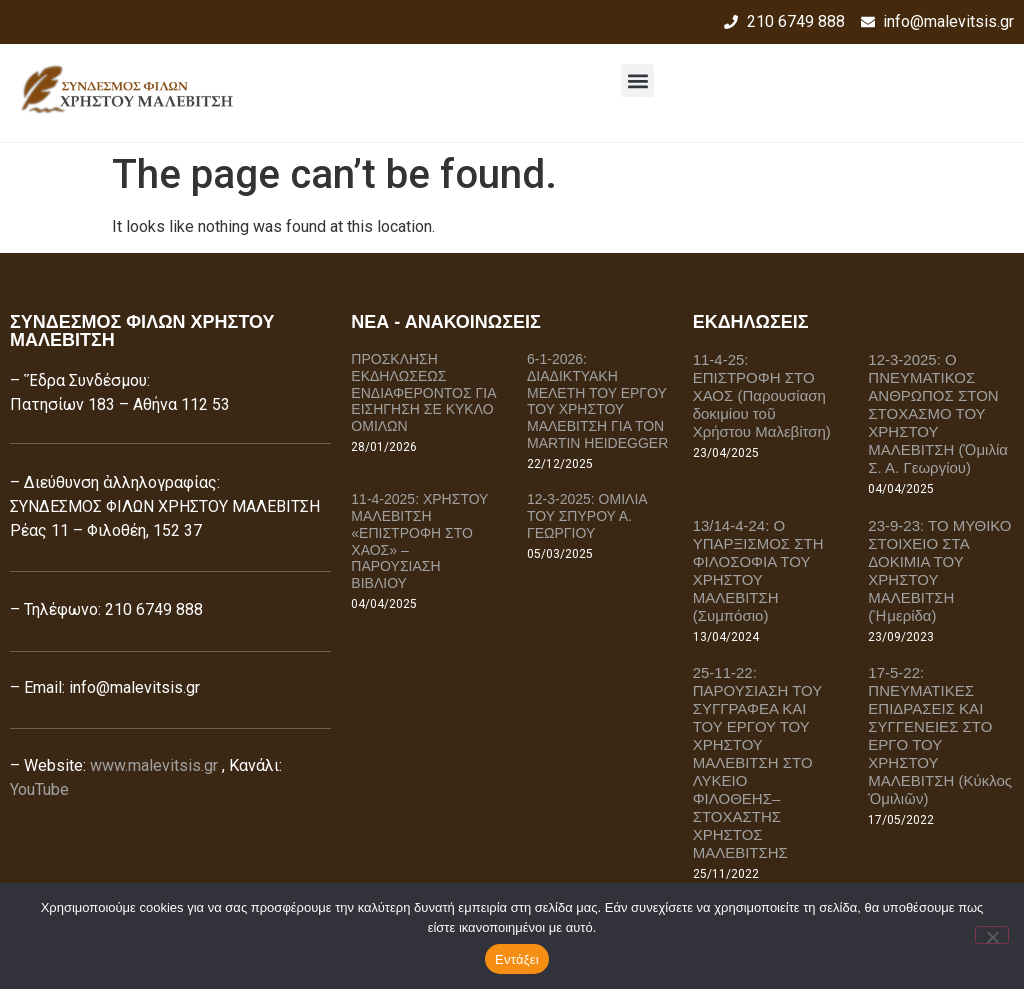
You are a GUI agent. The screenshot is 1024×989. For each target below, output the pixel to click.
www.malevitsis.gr (154, 765)
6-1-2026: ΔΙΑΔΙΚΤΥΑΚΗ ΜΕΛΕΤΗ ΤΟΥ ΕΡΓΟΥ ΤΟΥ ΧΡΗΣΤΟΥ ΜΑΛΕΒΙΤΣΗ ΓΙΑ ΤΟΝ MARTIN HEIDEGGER (597, 401)
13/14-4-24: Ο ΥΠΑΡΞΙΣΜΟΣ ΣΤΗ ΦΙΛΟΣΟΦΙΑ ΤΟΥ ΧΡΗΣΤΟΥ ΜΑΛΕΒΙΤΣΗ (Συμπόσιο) (758, 570)
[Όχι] (992, 935)
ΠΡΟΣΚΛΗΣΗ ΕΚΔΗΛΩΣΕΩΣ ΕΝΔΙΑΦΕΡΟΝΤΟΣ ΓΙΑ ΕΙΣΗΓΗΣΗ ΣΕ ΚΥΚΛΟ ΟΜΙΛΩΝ (423, 392)
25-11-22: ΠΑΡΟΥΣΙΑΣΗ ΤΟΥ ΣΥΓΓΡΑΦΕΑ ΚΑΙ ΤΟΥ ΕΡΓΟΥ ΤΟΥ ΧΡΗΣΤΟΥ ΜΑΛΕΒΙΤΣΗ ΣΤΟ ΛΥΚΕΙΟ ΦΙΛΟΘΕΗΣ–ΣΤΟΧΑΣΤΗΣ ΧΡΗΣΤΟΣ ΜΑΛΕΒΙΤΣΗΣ (757, 762)
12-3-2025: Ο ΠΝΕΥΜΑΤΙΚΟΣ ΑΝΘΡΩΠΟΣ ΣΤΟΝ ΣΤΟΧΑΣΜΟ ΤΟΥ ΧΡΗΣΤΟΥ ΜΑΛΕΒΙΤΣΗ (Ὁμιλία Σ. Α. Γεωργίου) (938, 413)
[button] (637, 80)
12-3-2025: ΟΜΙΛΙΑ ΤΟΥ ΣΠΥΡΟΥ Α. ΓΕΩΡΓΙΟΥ (587, 516)
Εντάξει (517, 959)
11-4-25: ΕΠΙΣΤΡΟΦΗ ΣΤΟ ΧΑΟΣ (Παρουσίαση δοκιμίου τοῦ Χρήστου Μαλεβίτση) (762, 395)
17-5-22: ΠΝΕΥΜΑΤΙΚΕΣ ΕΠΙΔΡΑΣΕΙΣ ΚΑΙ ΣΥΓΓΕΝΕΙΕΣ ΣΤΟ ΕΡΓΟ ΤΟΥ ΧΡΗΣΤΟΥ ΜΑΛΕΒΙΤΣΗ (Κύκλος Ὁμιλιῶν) (940, 735)
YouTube (39, 789)
